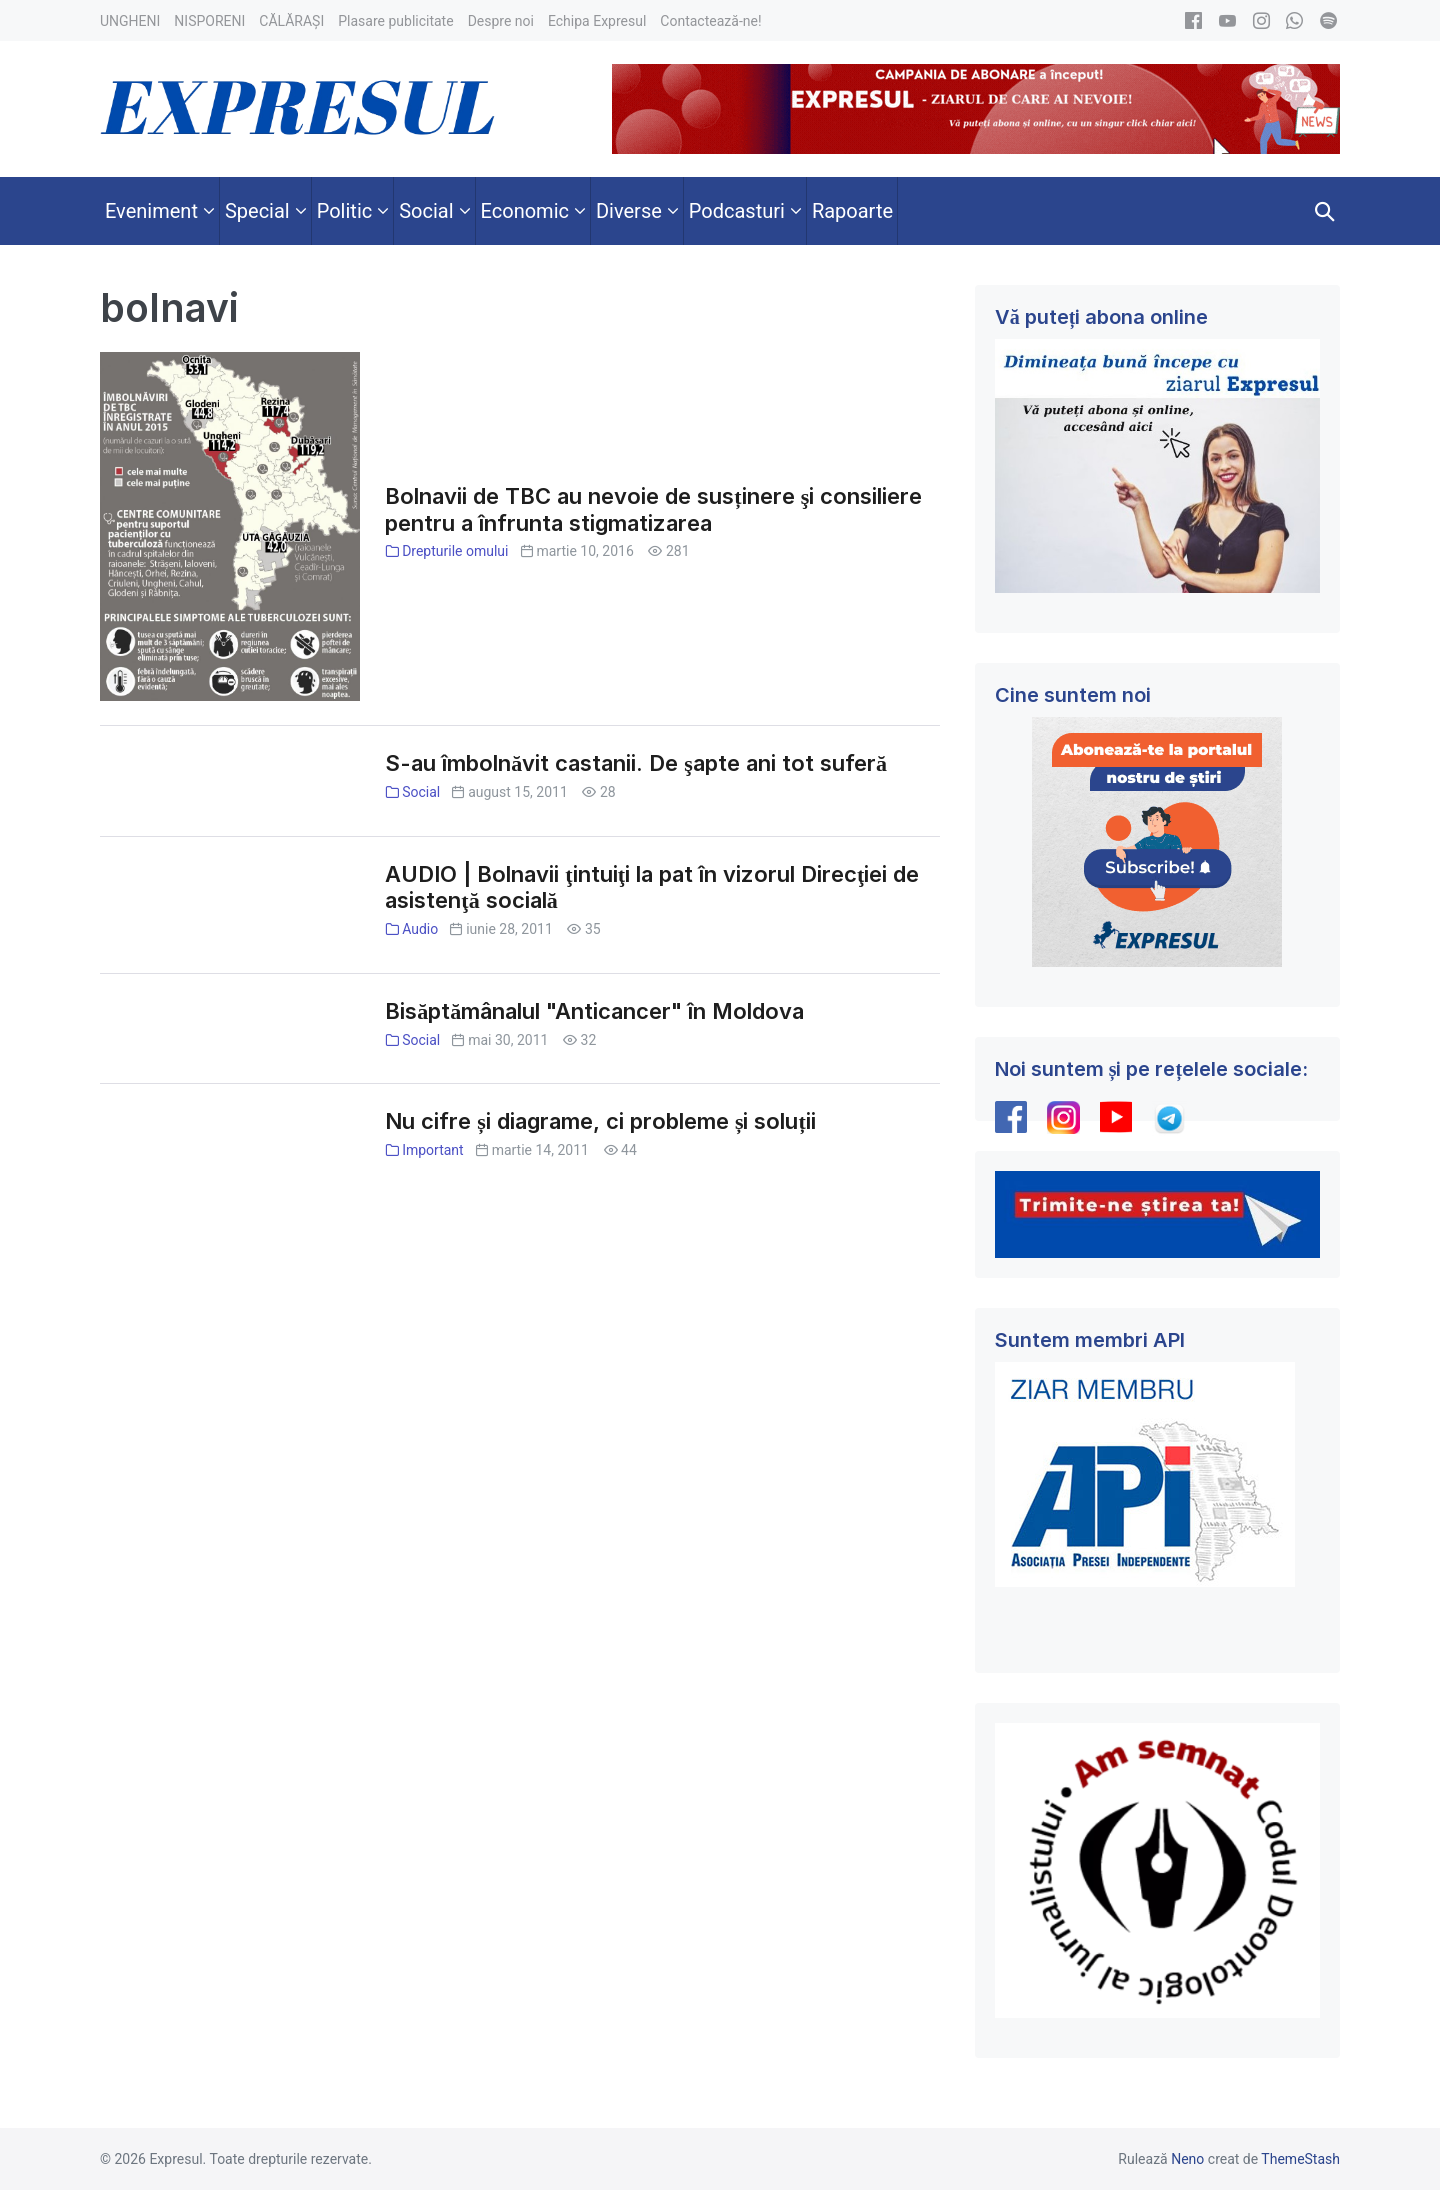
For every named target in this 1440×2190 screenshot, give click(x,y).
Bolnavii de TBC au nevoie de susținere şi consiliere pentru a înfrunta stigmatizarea (653, 509)
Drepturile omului (455, 551)
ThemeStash (1300, 2159)
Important (433, 1150)
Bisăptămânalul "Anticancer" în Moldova (594, 1011)
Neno (1187, 2159)
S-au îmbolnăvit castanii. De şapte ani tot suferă (636, 763)
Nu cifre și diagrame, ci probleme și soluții (600, 1121)
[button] (1325, 211)
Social (421, 792)
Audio (420, 929)
